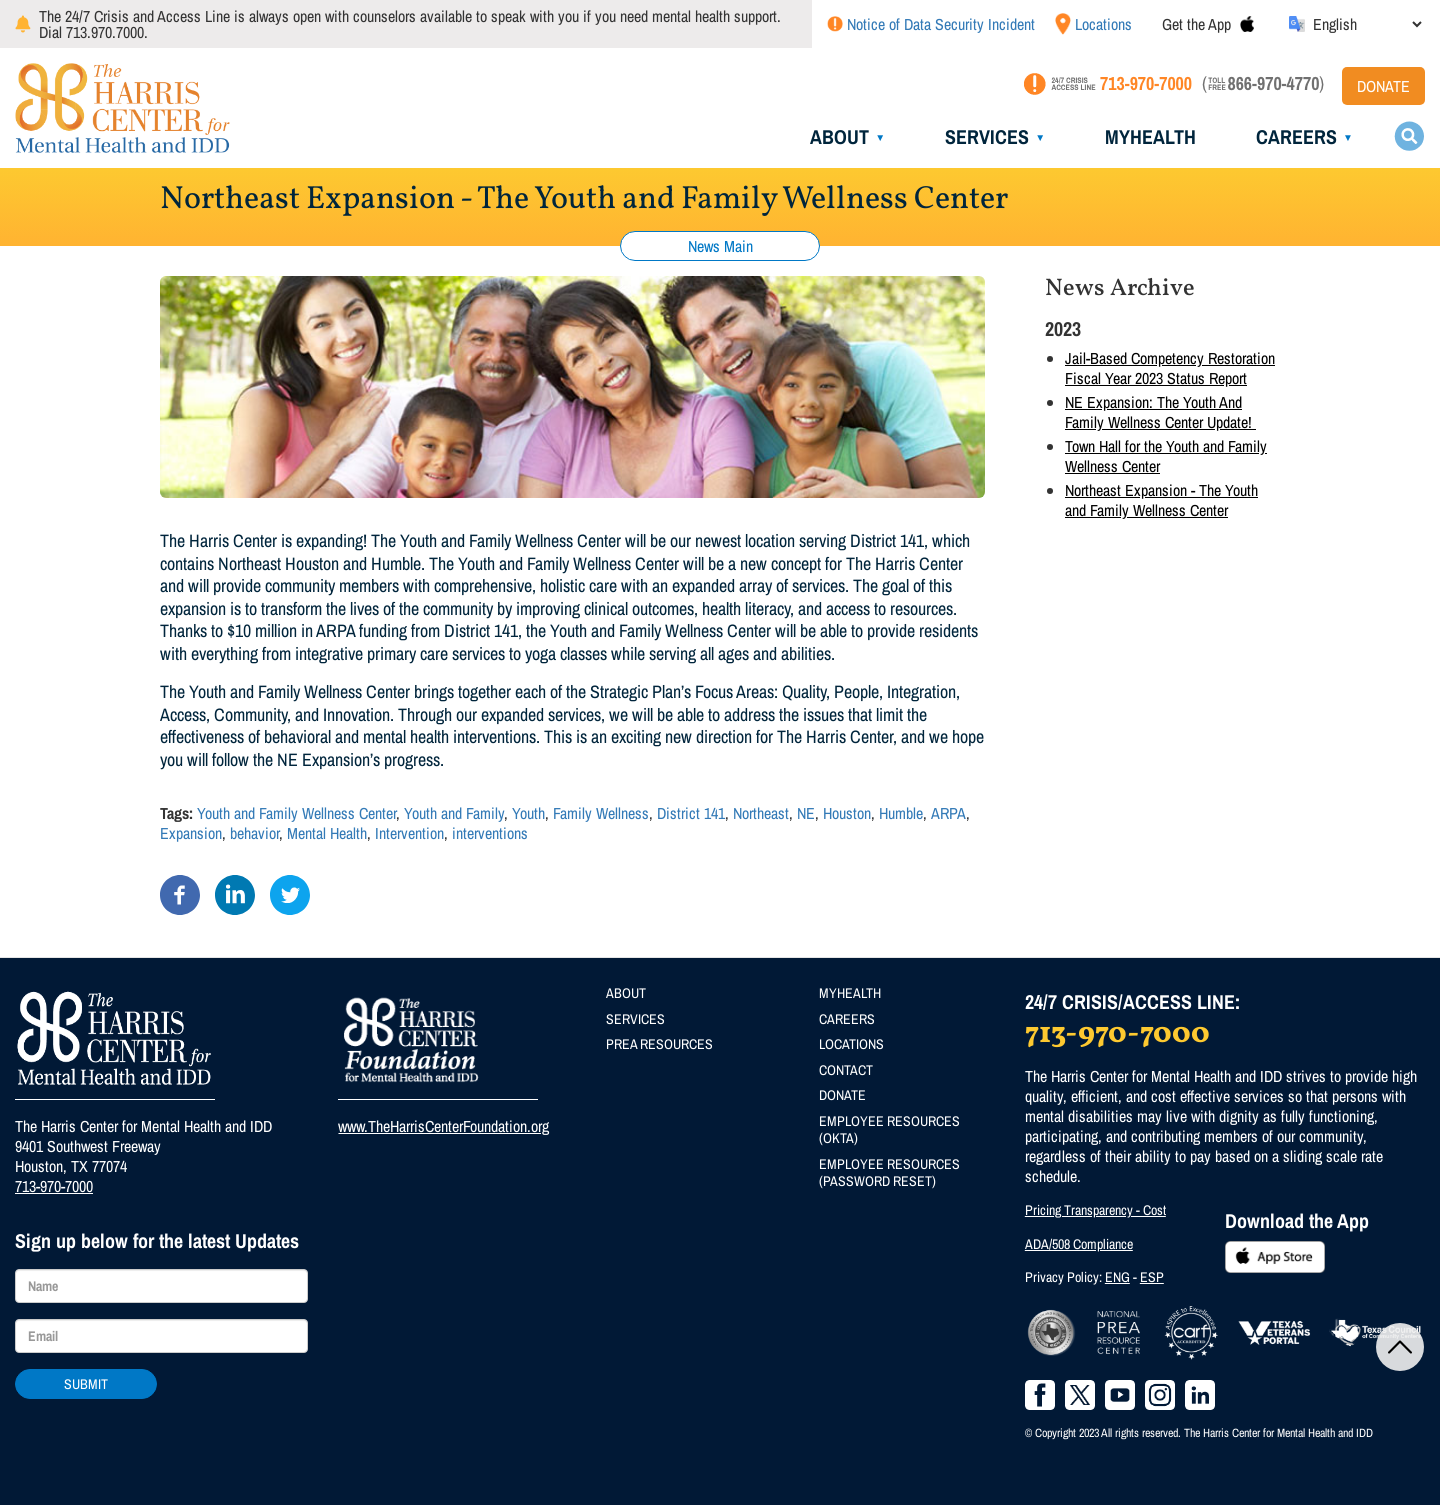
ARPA (948, 813)
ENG (1117, 1277)
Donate (1383, 86)
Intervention (409, 833)
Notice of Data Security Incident (941, 24)
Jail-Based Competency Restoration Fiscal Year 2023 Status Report (1170, 368)
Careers (1296, 136)
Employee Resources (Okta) (889, 1130)
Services (987, 136)
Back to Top (1400, 1347)
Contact (846, 1070)
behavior (254, 833)
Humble (901, 813)
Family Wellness (601, 813)
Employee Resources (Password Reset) (889, 1173)
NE (806, 813)
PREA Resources (659, 1044)
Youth (528, 813)
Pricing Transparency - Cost (1095, 1210)
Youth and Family (454, 813)
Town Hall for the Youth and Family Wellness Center (1166, 456)
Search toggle (1409, 136)
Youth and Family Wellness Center (296, 813)
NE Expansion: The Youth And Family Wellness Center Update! (1160, 412)
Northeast (761, 813)
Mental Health (327, 833)
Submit (86, 1384)
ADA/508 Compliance (1079, 1244)
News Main (720, 246)
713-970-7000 (54, 1186)
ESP (1152, 1277)
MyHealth (1150, 136)
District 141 (691, 813)
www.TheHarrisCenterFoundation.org (443, 1126)
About (839, 136)
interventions (490, 833)
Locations (1103, 24)
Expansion (191, 833)
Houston (847, 813)
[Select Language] (1367, 24)
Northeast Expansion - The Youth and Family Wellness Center (1161, 500)
